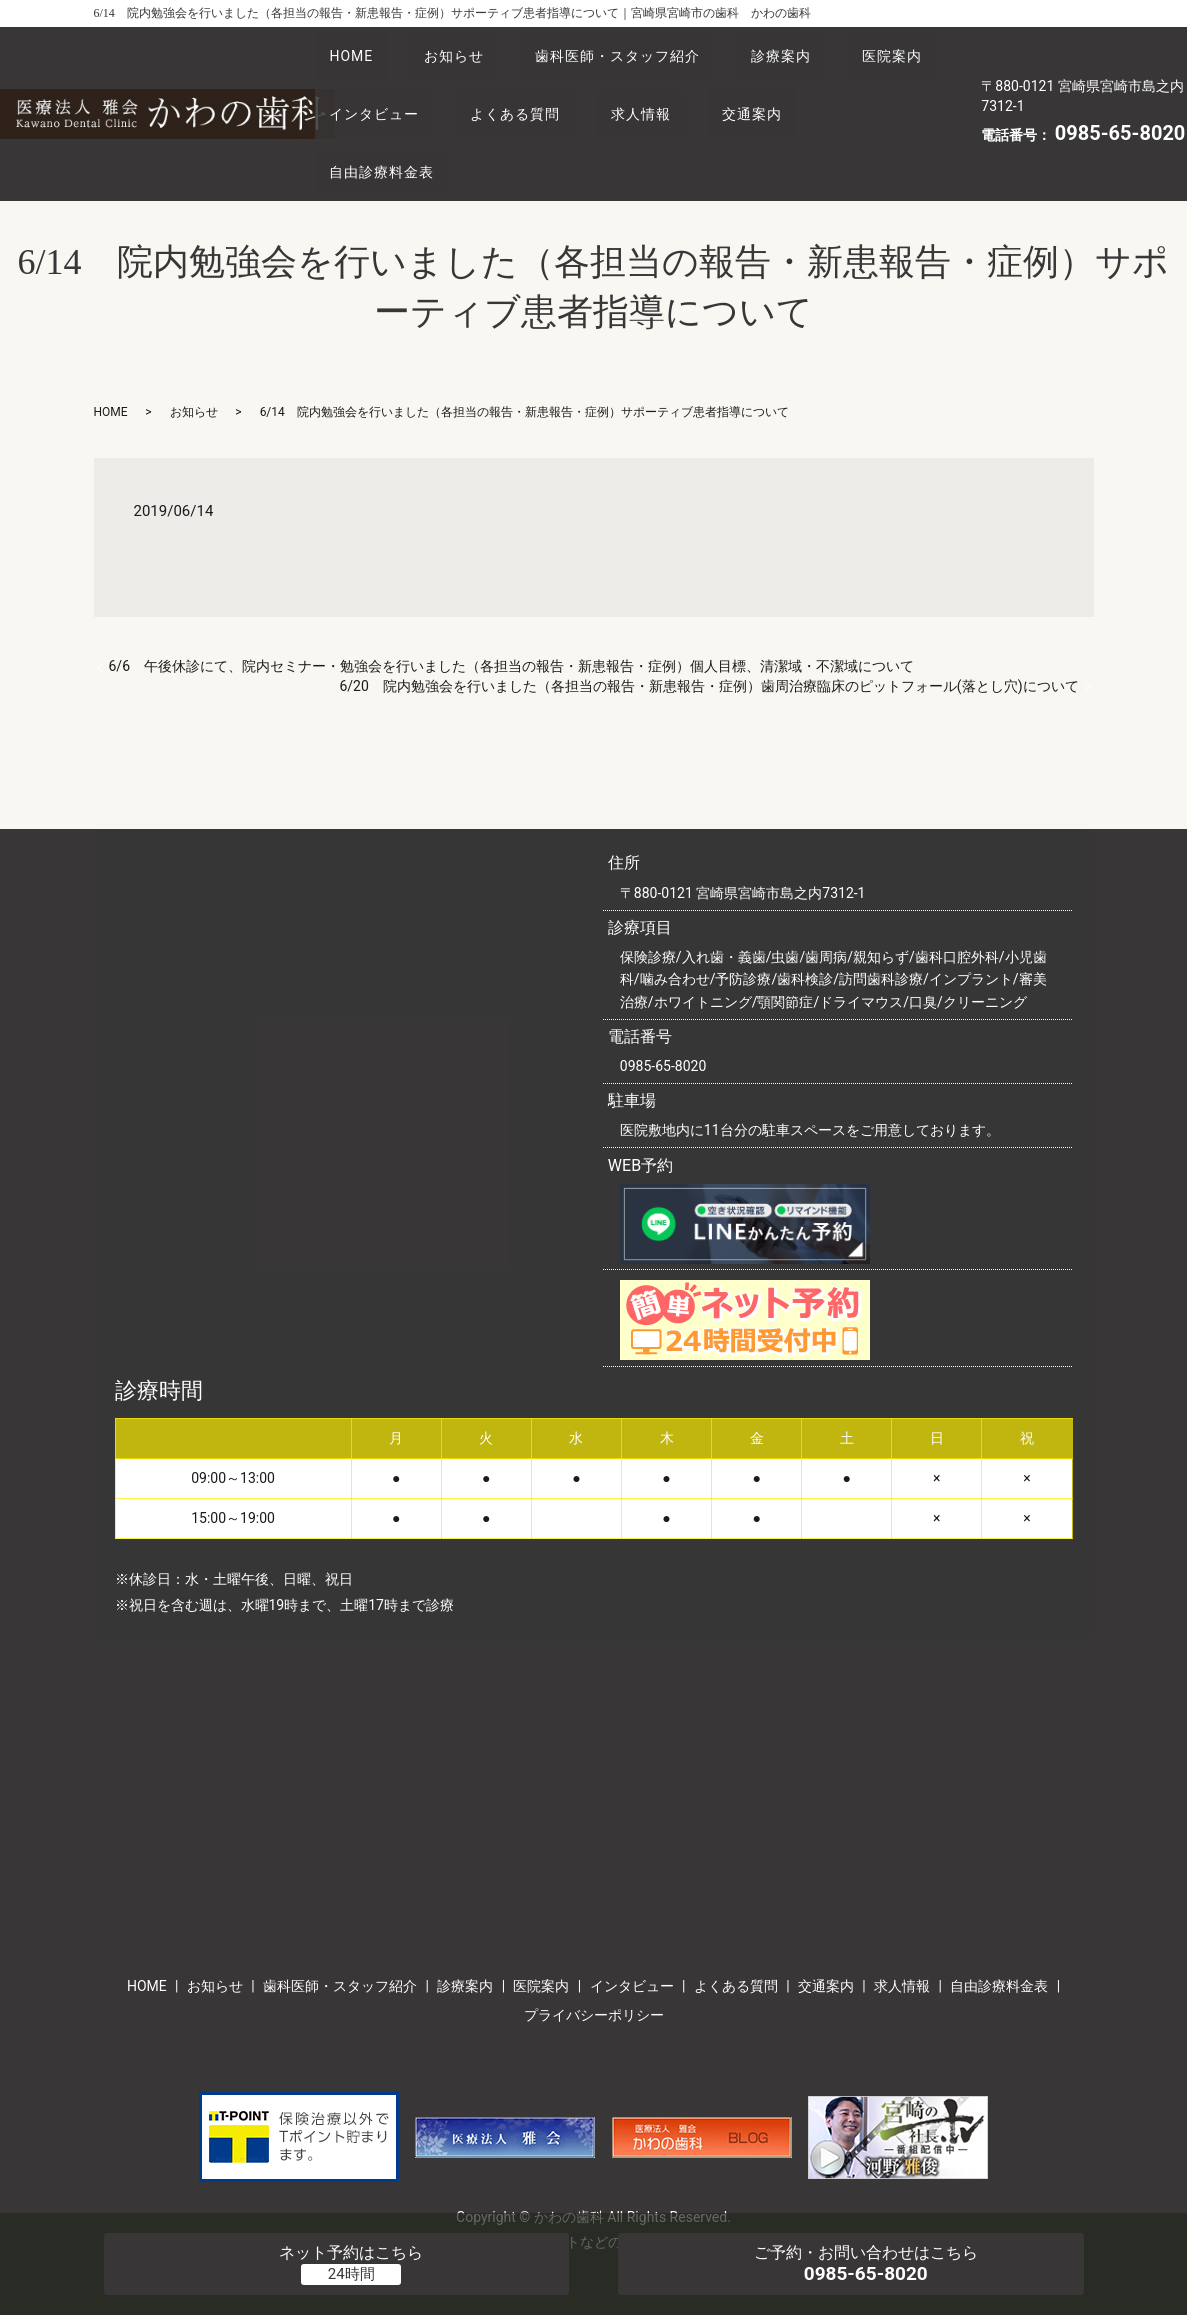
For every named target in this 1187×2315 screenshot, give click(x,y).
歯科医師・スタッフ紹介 (651, 49)
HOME (358, 49)
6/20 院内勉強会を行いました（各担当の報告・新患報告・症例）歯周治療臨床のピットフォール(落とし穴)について (708, 632)
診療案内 (828, 49)
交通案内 (366, 124)
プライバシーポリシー (594, 1961)
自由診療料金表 (513, 124)
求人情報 (799, 86)
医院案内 (366, 86)
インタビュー (506, 86)
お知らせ (474, 49)
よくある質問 (660, 86)
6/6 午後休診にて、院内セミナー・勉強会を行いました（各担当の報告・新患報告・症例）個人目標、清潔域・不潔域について (512, 612)
